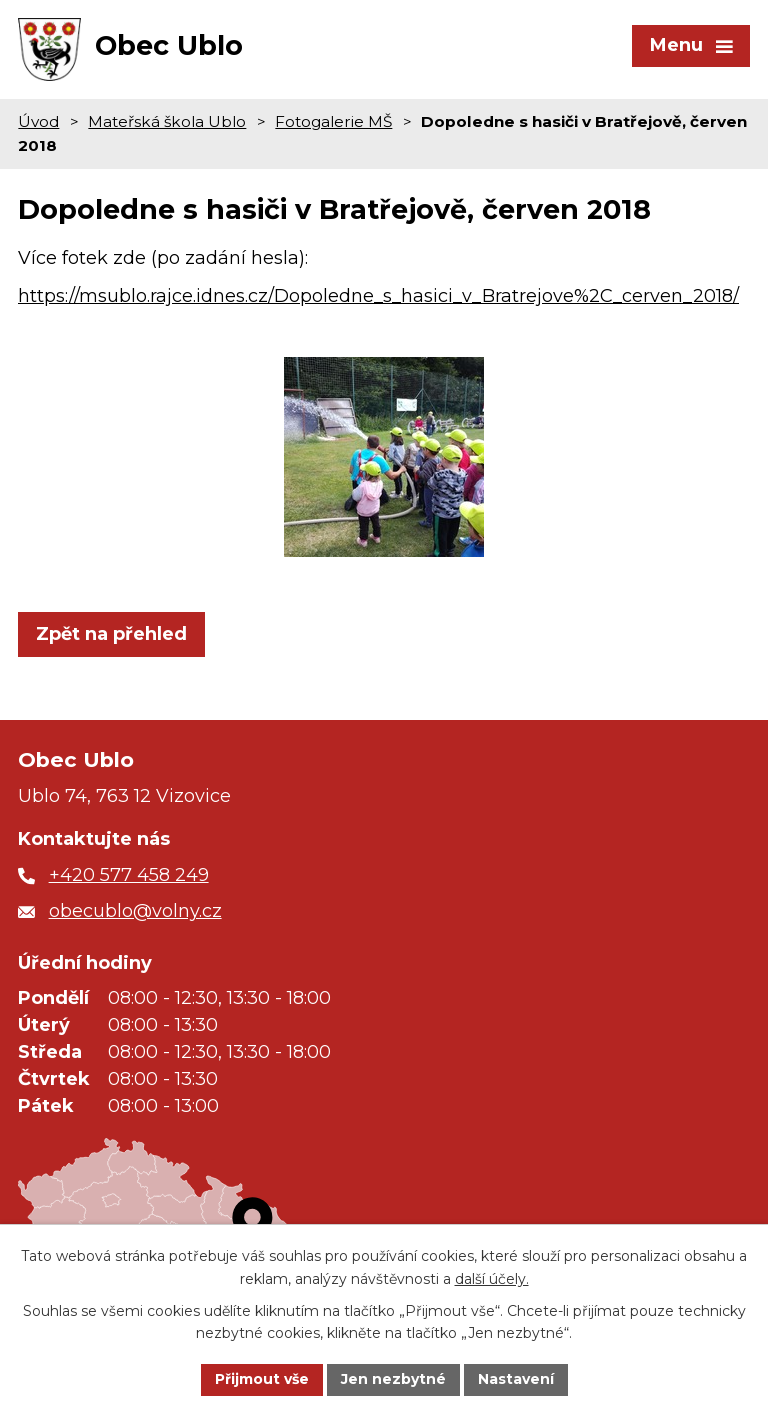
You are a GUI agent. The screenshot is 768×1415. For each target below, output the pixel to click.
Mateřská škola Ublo (167, 121)
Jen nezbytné (393, 1379)
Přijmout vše (262, 1379)
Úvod (38, 121)
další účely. (492, 1279)
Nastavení (516, 1379)
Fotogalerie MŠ (333, 121)
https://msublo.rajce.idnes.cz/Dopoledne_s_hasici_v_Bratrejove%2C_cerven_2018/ (378, 296)
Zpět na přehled (111, 634)
